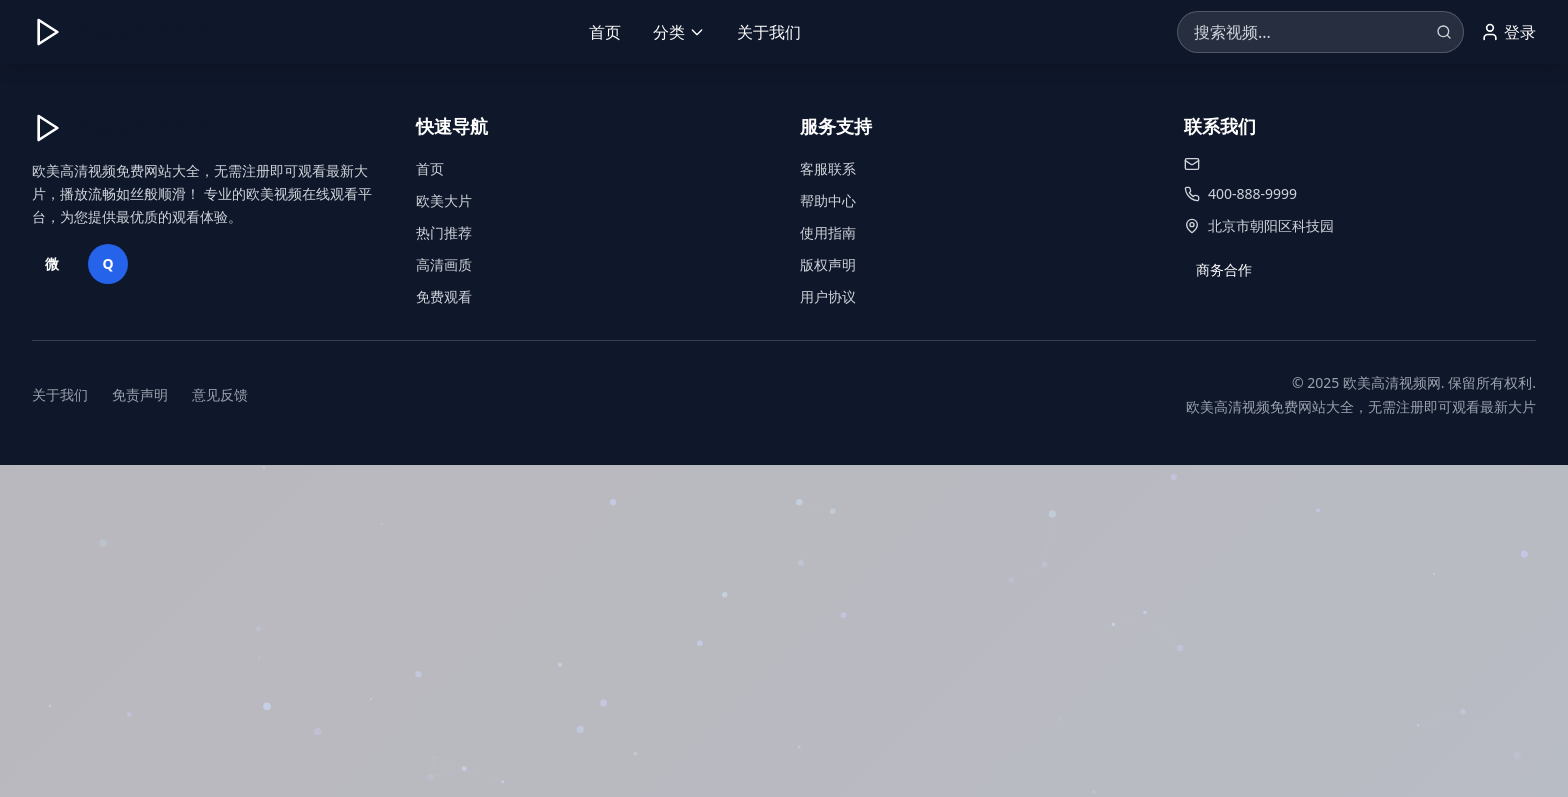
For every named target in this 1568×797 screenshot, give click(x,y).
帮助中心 (828, 200)
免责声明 (140, 394)
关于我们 (769, 32)
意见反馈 (220, 394)
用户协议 (828, 296)
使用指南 (828, 232)
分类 (679, 32)
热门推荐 (444, 232)
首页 (605, 32)
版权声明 (828, 264)
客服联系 (828, 168)
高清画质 (444, 264)
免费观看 (444, 296)
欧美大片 (444, 200)
